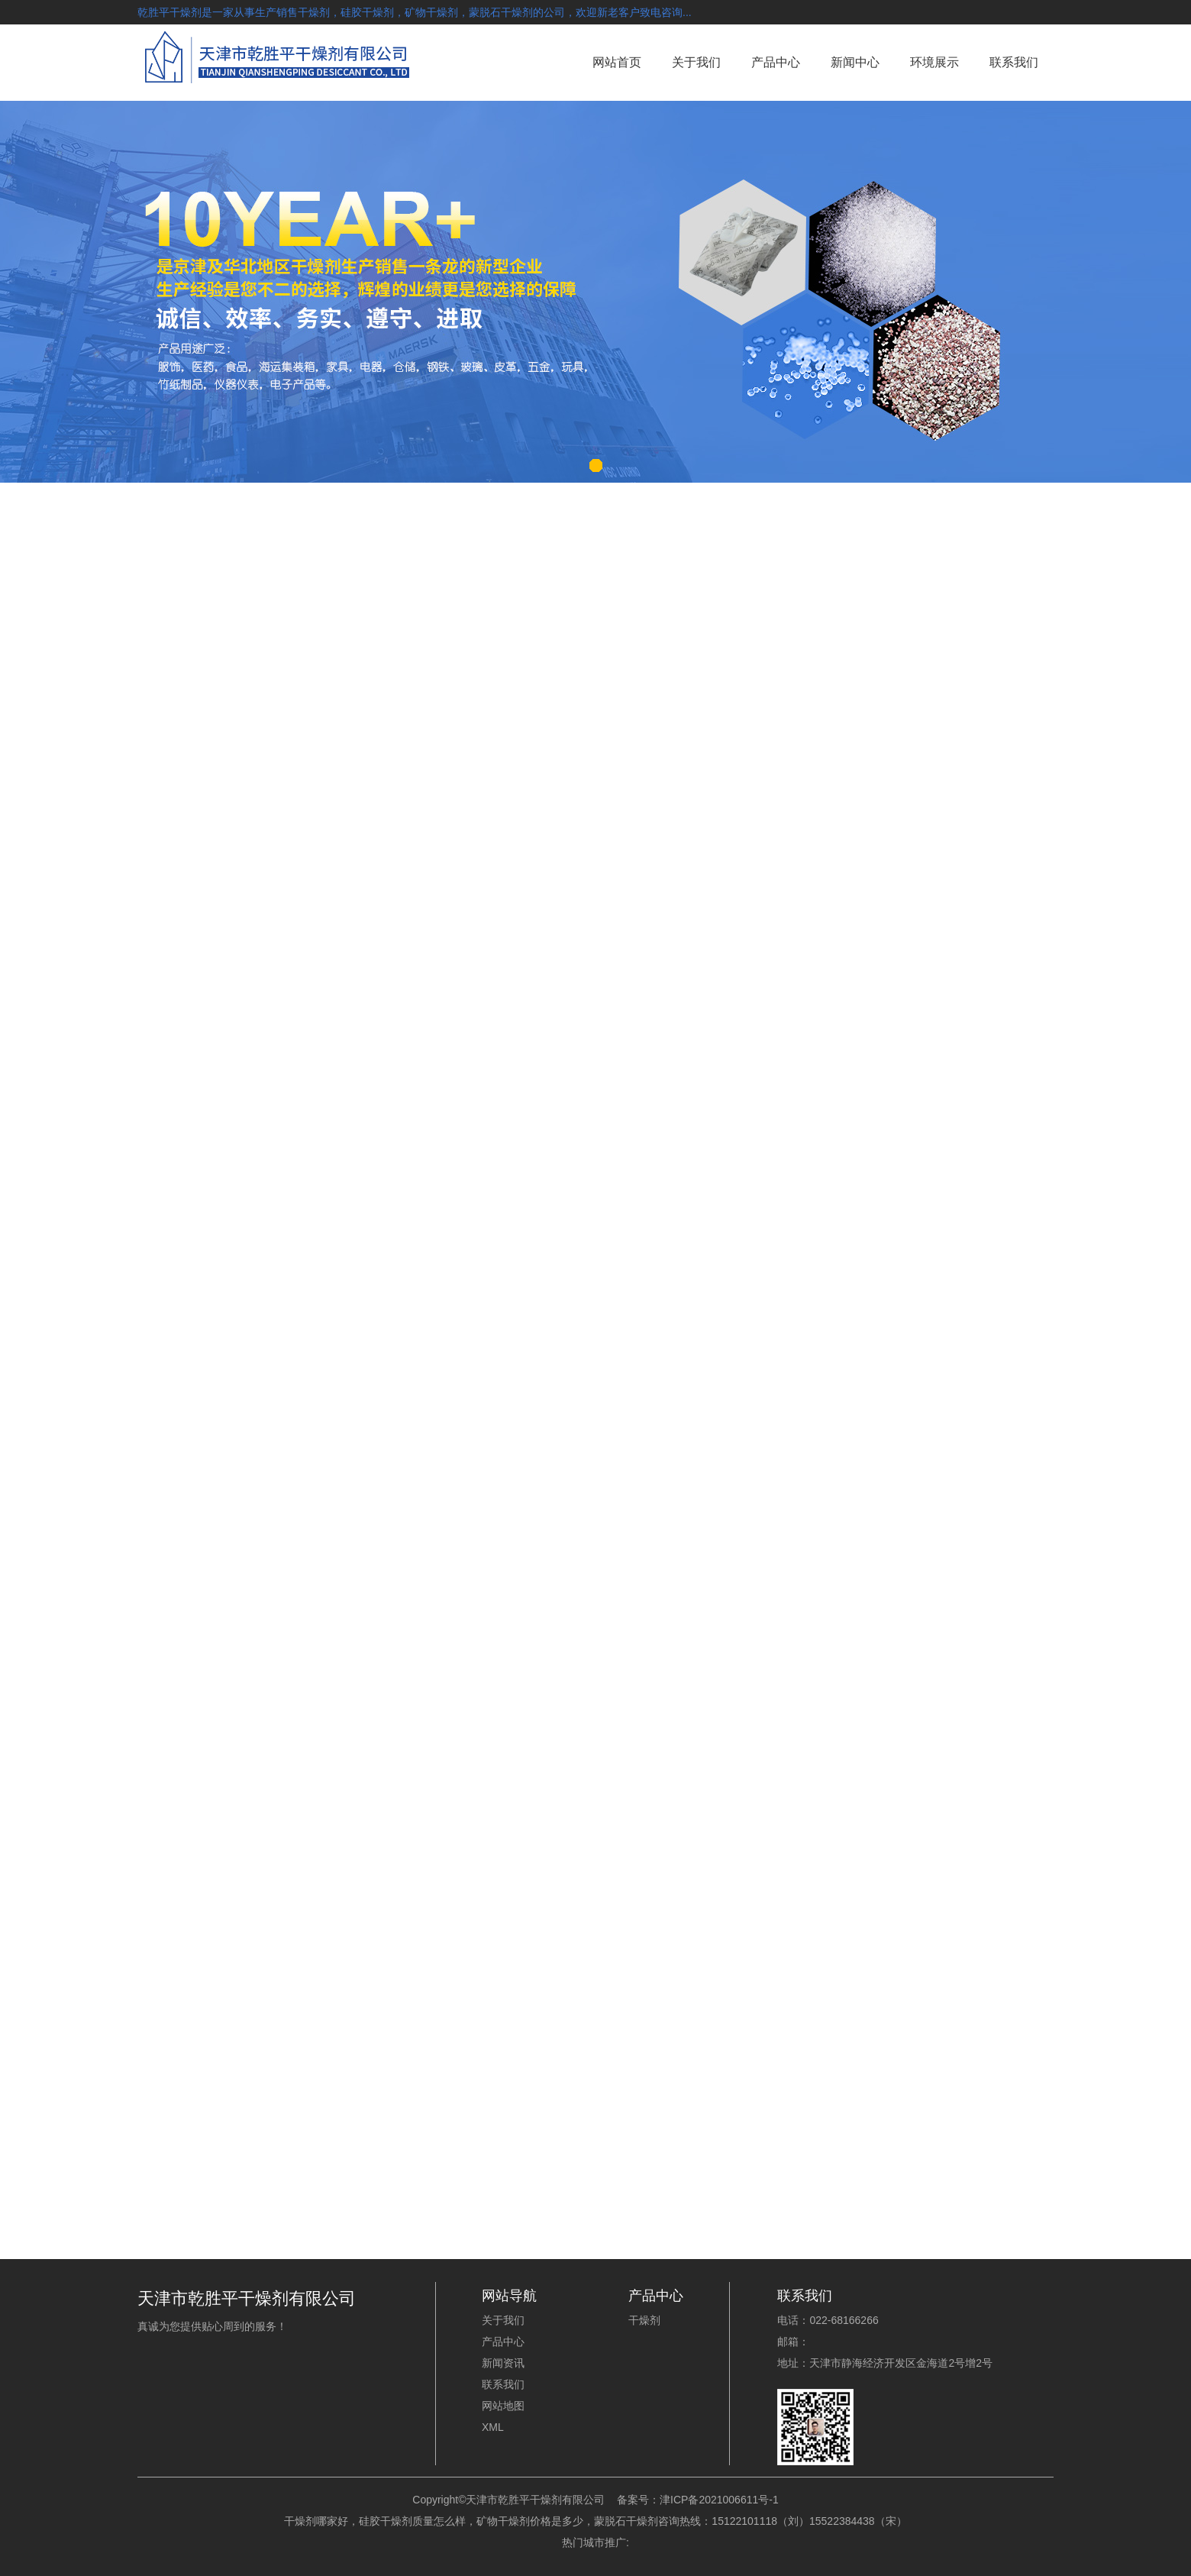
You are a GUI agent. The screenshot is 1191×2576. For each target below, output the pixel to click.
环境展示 (934, 62)
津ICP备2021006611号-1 (719, 2500)
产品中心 (775, 62)
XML (493, 2427)
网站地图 (503, 2406)
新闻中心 (855, 62)
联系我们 (1013, 62)
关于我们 (696, 62)
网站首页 (616, 62)
